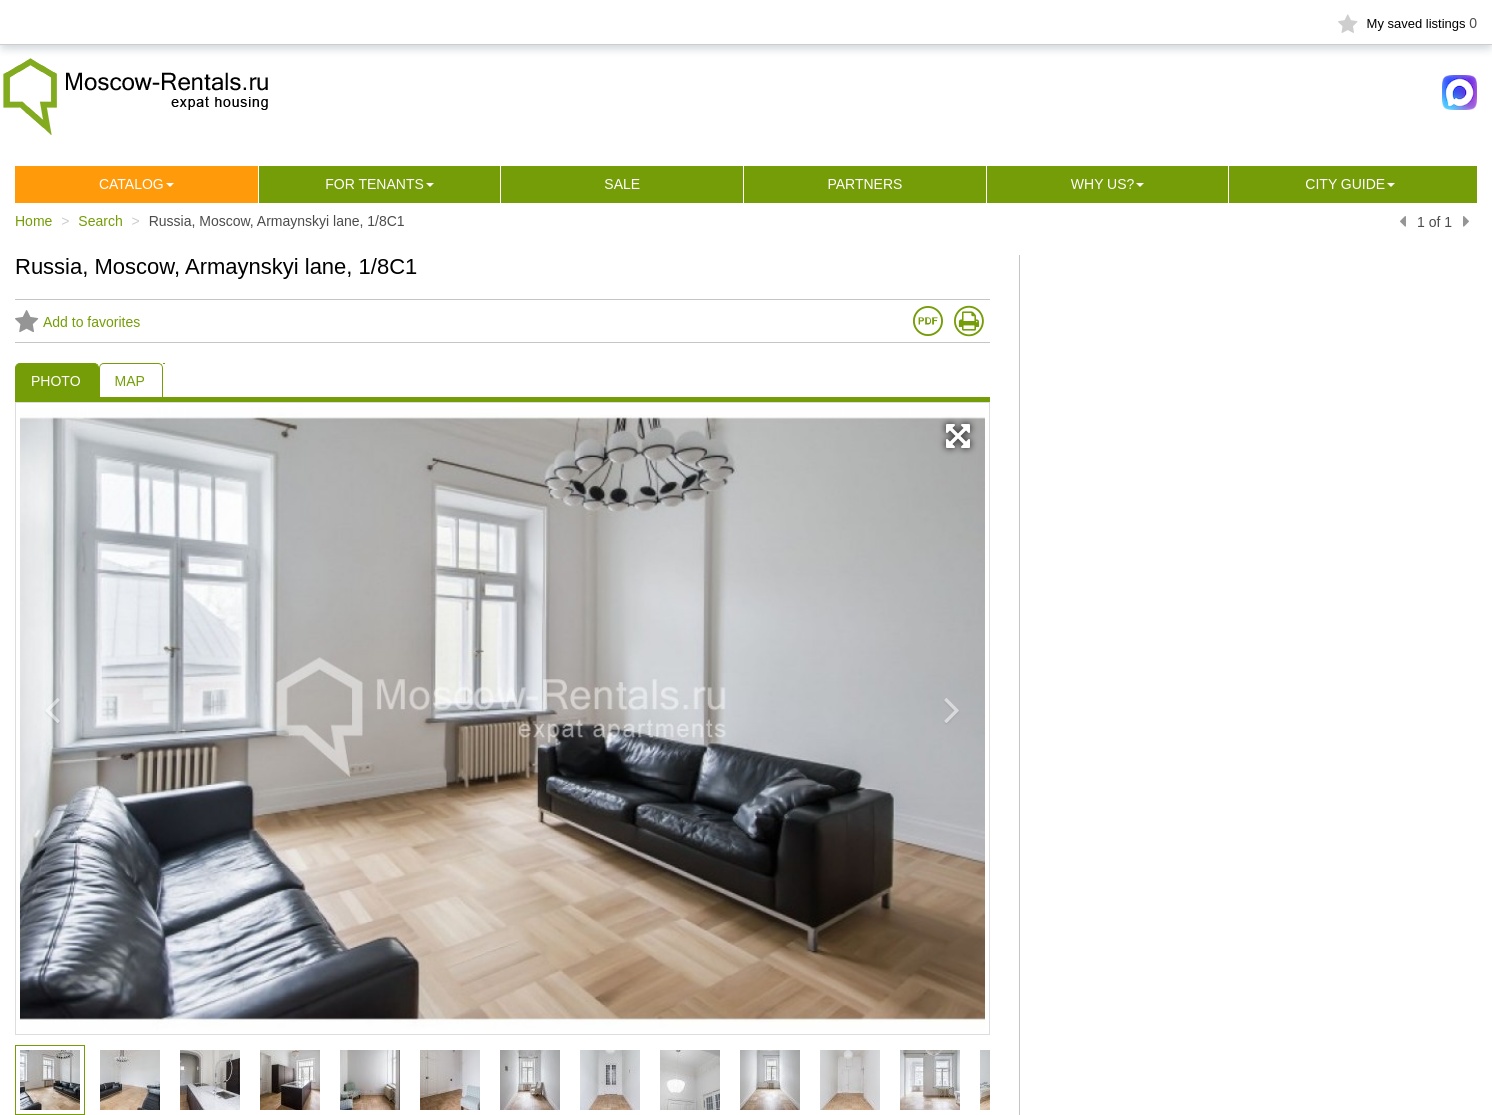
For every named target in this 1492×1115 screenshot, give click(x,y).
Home (33, 221)
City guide (1345, 184)
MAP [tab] (130, 381)
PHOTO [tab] (56, 381)
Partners (864, 184)
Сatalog (131, 184)
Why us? (1103, 184)
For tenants (374, 184)
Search (100, 221)
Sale (622, 184)
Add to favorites (77, 322)
